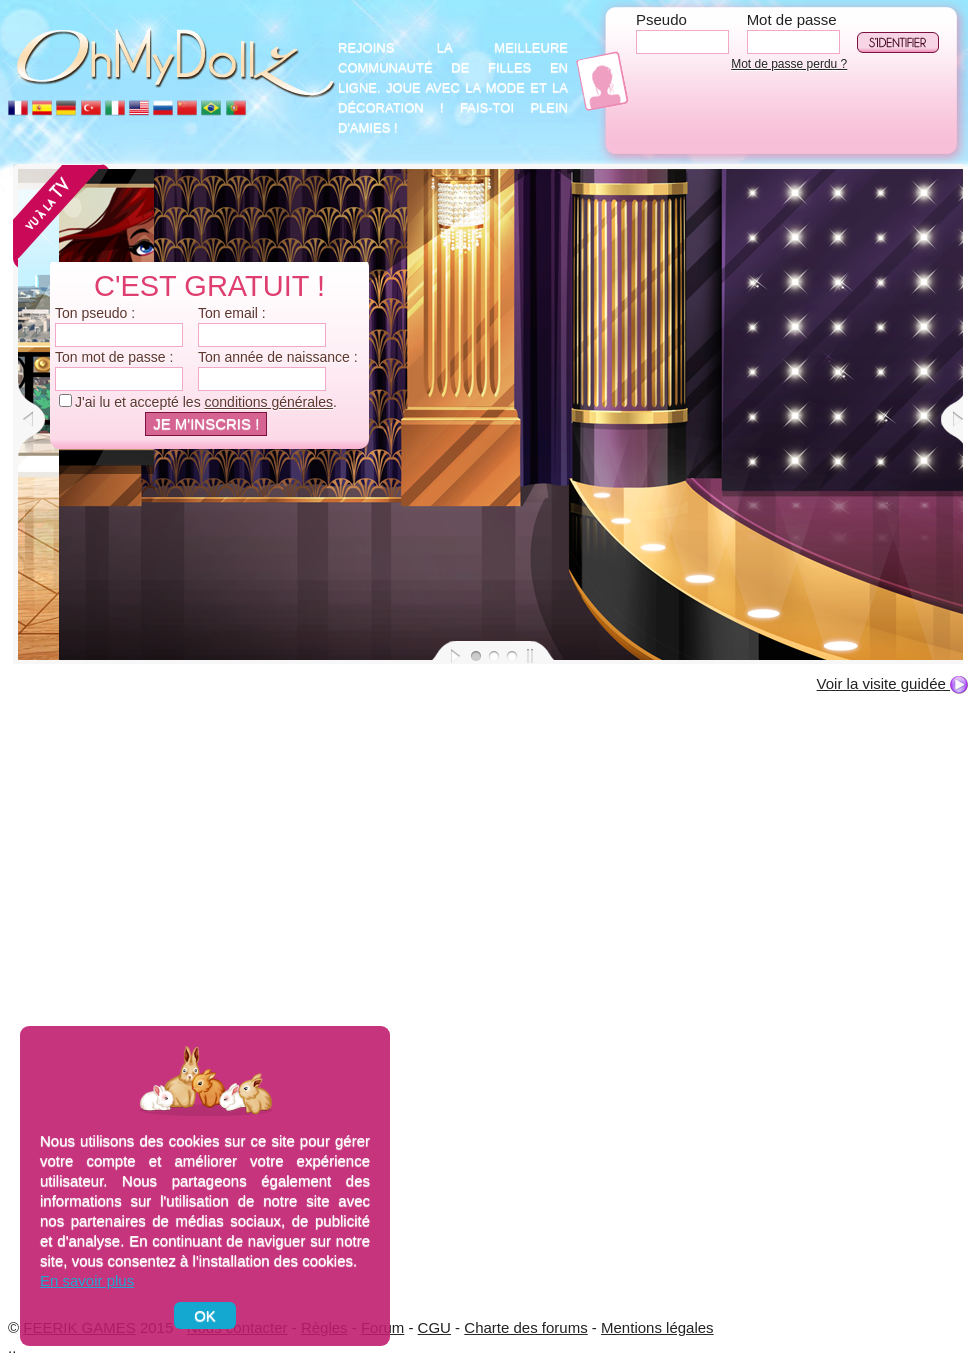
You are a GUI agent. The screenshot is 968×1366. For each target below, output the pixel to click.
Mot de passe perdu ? (789, 64)
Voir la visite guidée (892, 683)
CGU (434, 1327)
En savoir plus (87, 1280)
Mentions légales (657, 1327)
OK (205, 1315)
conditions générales (269, 402)
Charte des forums (525, 1327)
